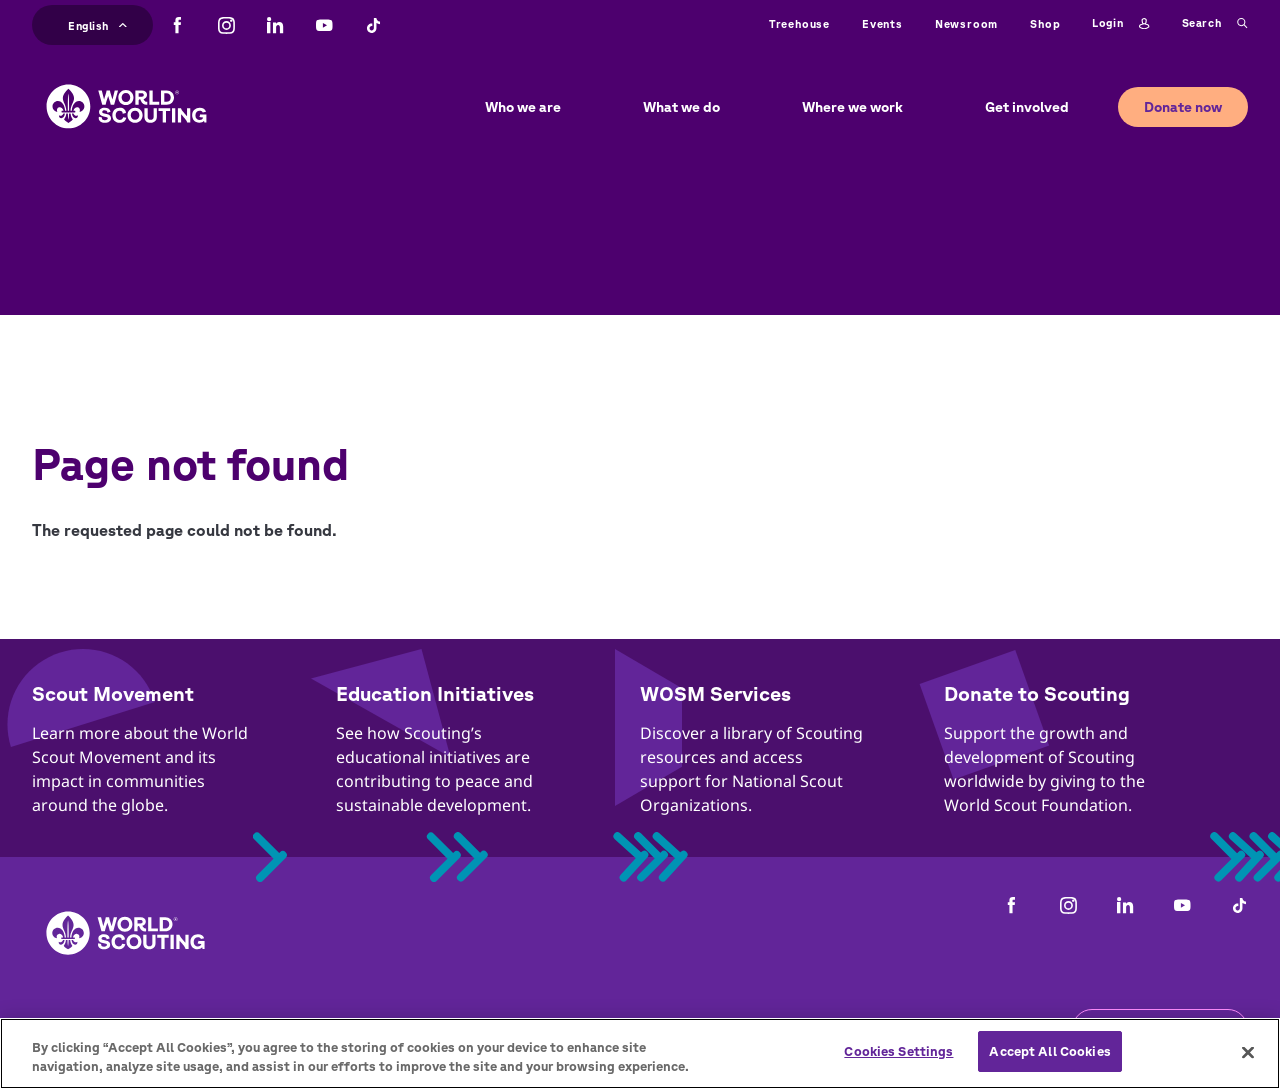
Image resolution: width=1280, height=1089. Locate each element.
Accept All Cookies (1049, 1063)
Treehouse (799, 23)
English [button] (97, 23)
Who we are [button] (523, 107)
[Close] (1248, 1064)
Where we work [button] (852, 107)
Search (1215, 24)
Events (882, 23)
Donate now (1183, 107)
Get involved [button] (1027, 107)
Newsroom (966, 23)
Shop (1045, 23)
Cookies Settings (898, 1063)
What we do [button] (681, 107)
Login (1120, 24)
